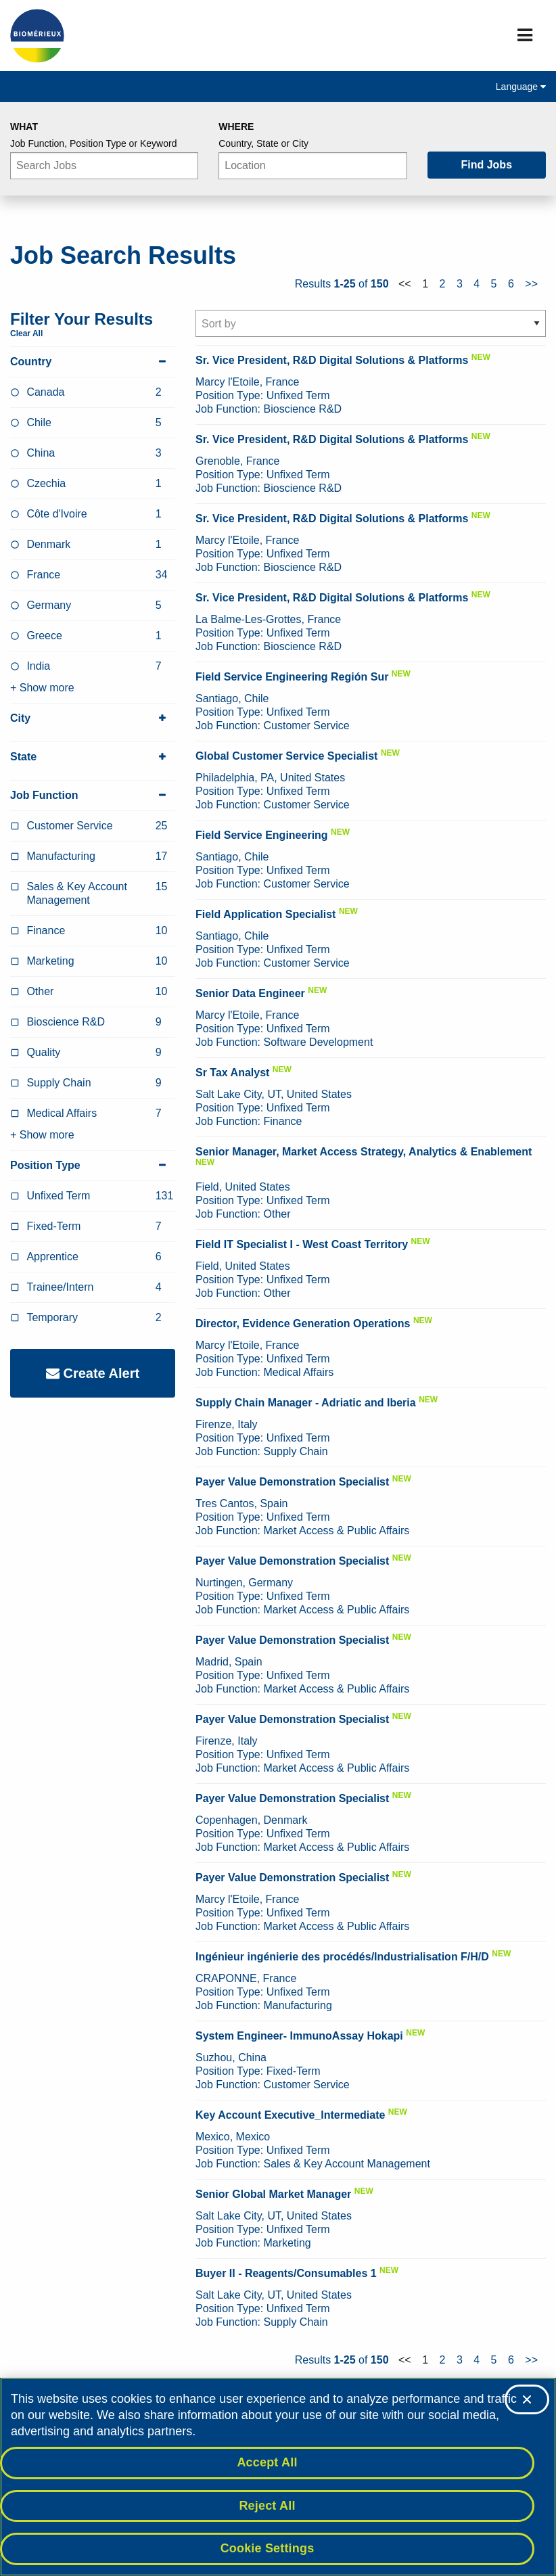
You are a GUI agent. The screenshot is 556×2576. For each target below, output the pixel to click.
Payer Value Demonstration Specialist (292, 1482)
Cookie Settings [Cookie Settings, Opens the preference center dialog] (268, 2548)
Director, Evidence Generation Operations (302, 1323)
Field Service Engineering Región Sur (291, 677)
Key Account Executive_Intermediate (290, 2115)
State (92, 757)
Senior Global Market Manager (273, 2194)
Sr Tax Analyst (232, 1072)
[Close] (527, 2399)
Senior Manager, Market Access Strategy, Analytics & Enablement (363, 1151)
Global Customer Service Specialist (286, 756)
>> (531, 284)
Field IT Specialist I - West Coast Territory (301, 1244)
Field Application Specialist (265, 914)
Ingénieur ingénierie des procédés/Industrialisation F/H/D (342, 1956)
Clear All (26, 333)
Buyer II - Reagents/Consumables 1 (286, 2273)
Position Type (92, 1165)
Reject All (267, 2505)
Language (521, 86)
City (92, 718)
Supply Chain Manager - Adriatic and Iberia (305, 1402)
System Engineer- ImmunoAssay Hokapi (299, 2036)
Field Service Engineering (261, 835)
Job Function (92, 795)
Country (92, 362)
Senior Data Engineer (250, 993)
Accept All (267, 2462)
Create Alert (92, 1373)
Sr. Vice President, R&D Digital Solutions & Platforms (331, 360)
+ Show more (42, 687)
